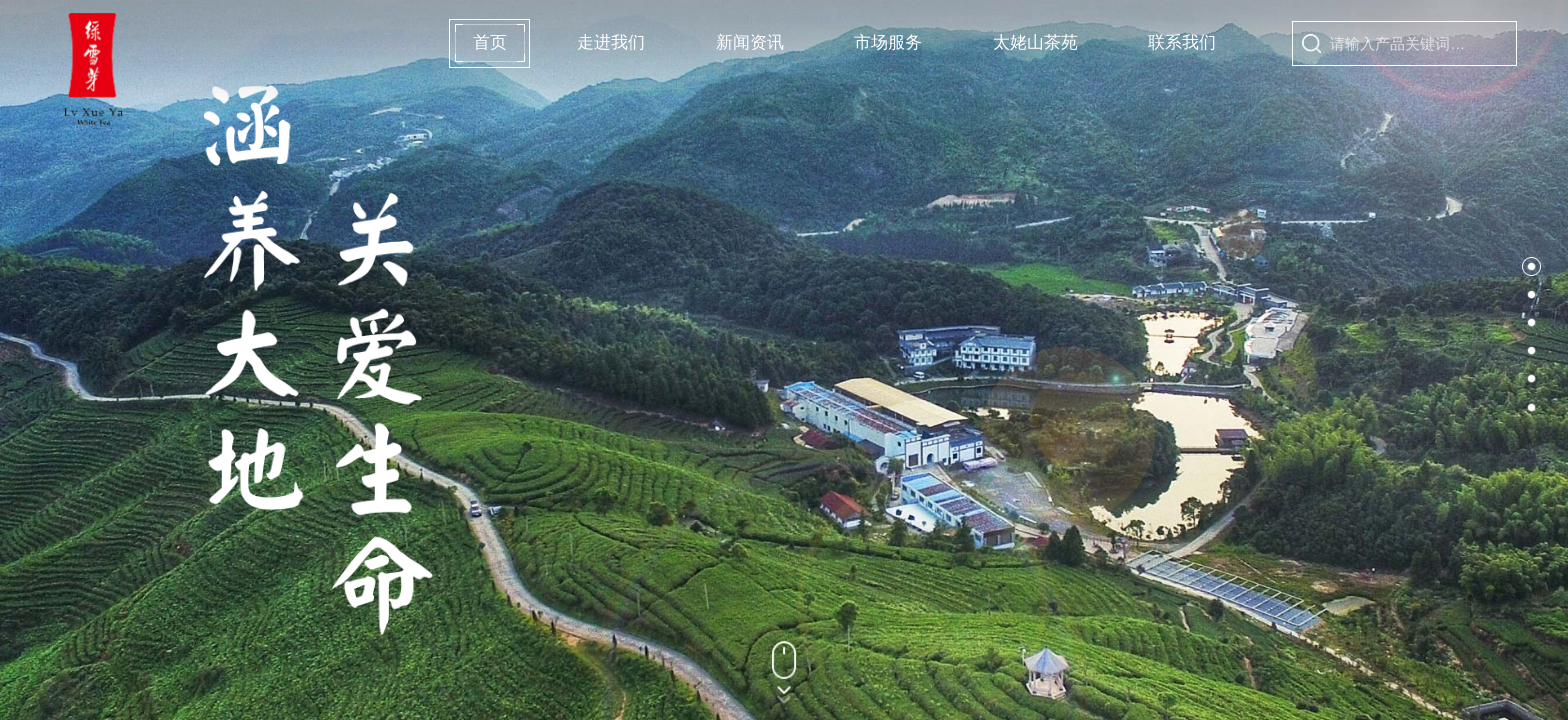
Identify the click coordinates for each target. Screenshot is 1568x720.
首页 (489, 43)
